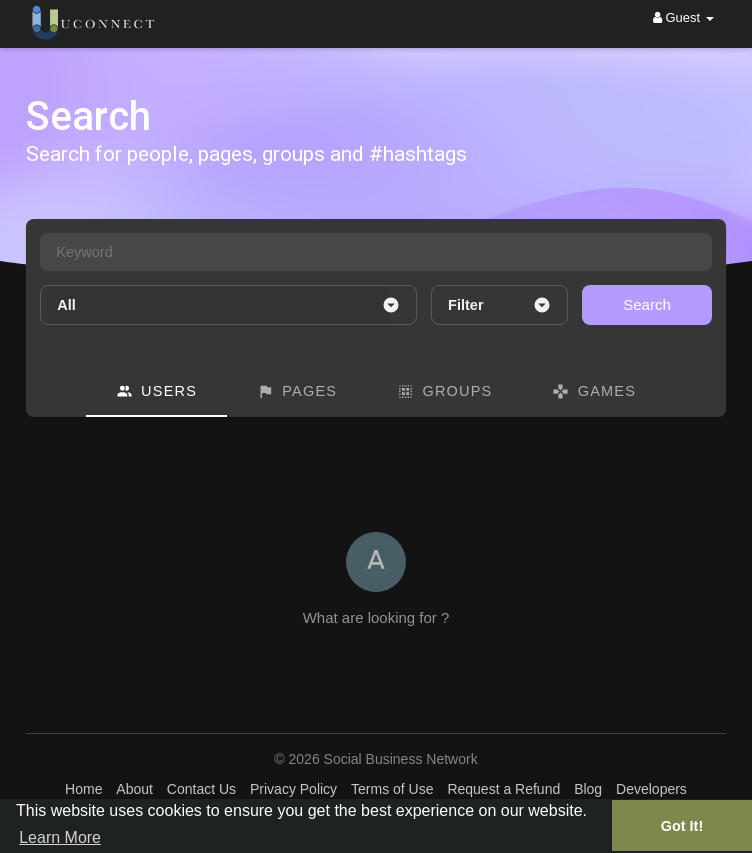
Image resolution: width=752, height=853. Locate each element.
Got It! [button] (682, 826)
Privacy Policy (293, 789)
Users (156, 391)
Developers (651, 789)
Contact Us (201, 789)
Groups (444, 391)
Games (594, 391)
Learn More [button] (60, 837)
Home (83, 789)
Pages (297, 391)
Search (647, 304)
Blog (588, 789)
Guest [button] (683, 17)
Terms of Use (392, 789)
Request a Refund (503, 789)
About (134, 789)
